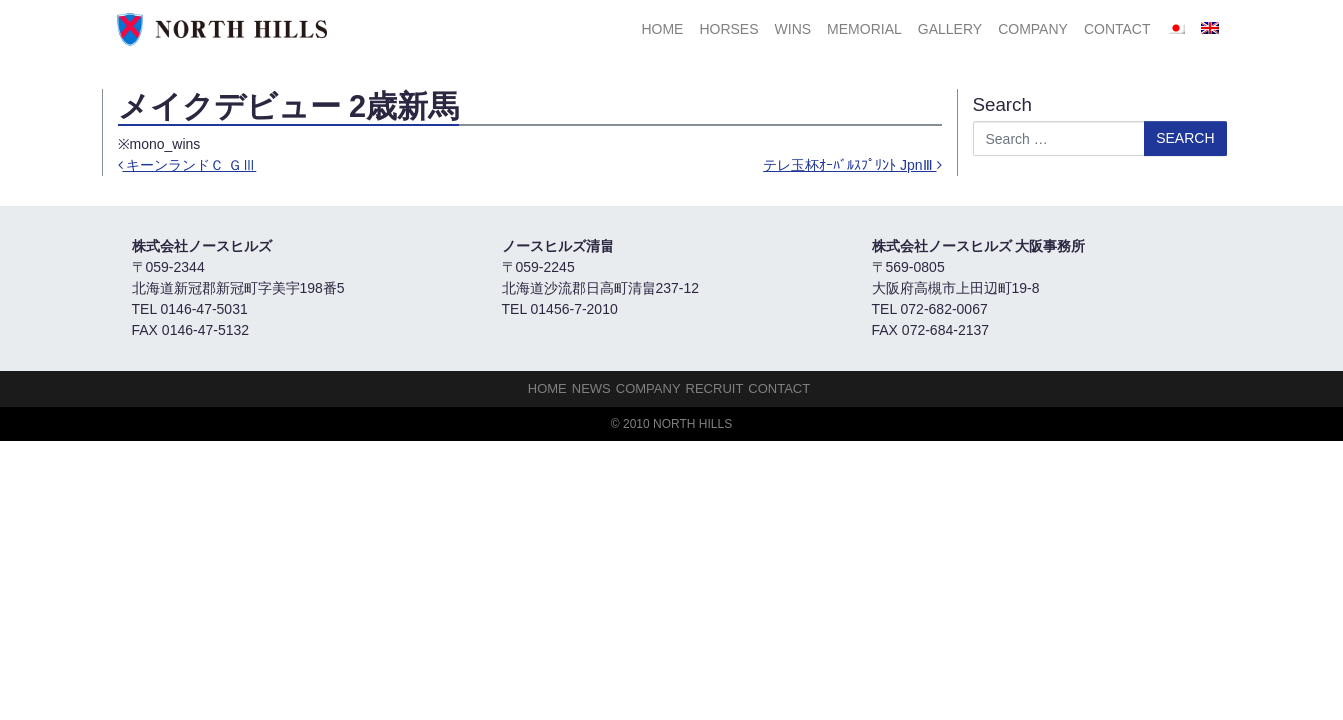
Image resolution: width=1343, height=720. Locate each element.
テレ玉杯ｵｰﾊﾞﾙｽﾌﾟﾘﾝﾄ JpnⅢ (852, 165)
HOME (662, 29)
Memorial (864, 29)
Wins (793, 29)
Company (1033, 29)
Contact (1117, 29)
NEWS (591, 388)
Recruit (715, 388)
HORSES (728, 29)
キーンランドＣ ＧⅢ (187, 165)
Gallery (950, 29)
